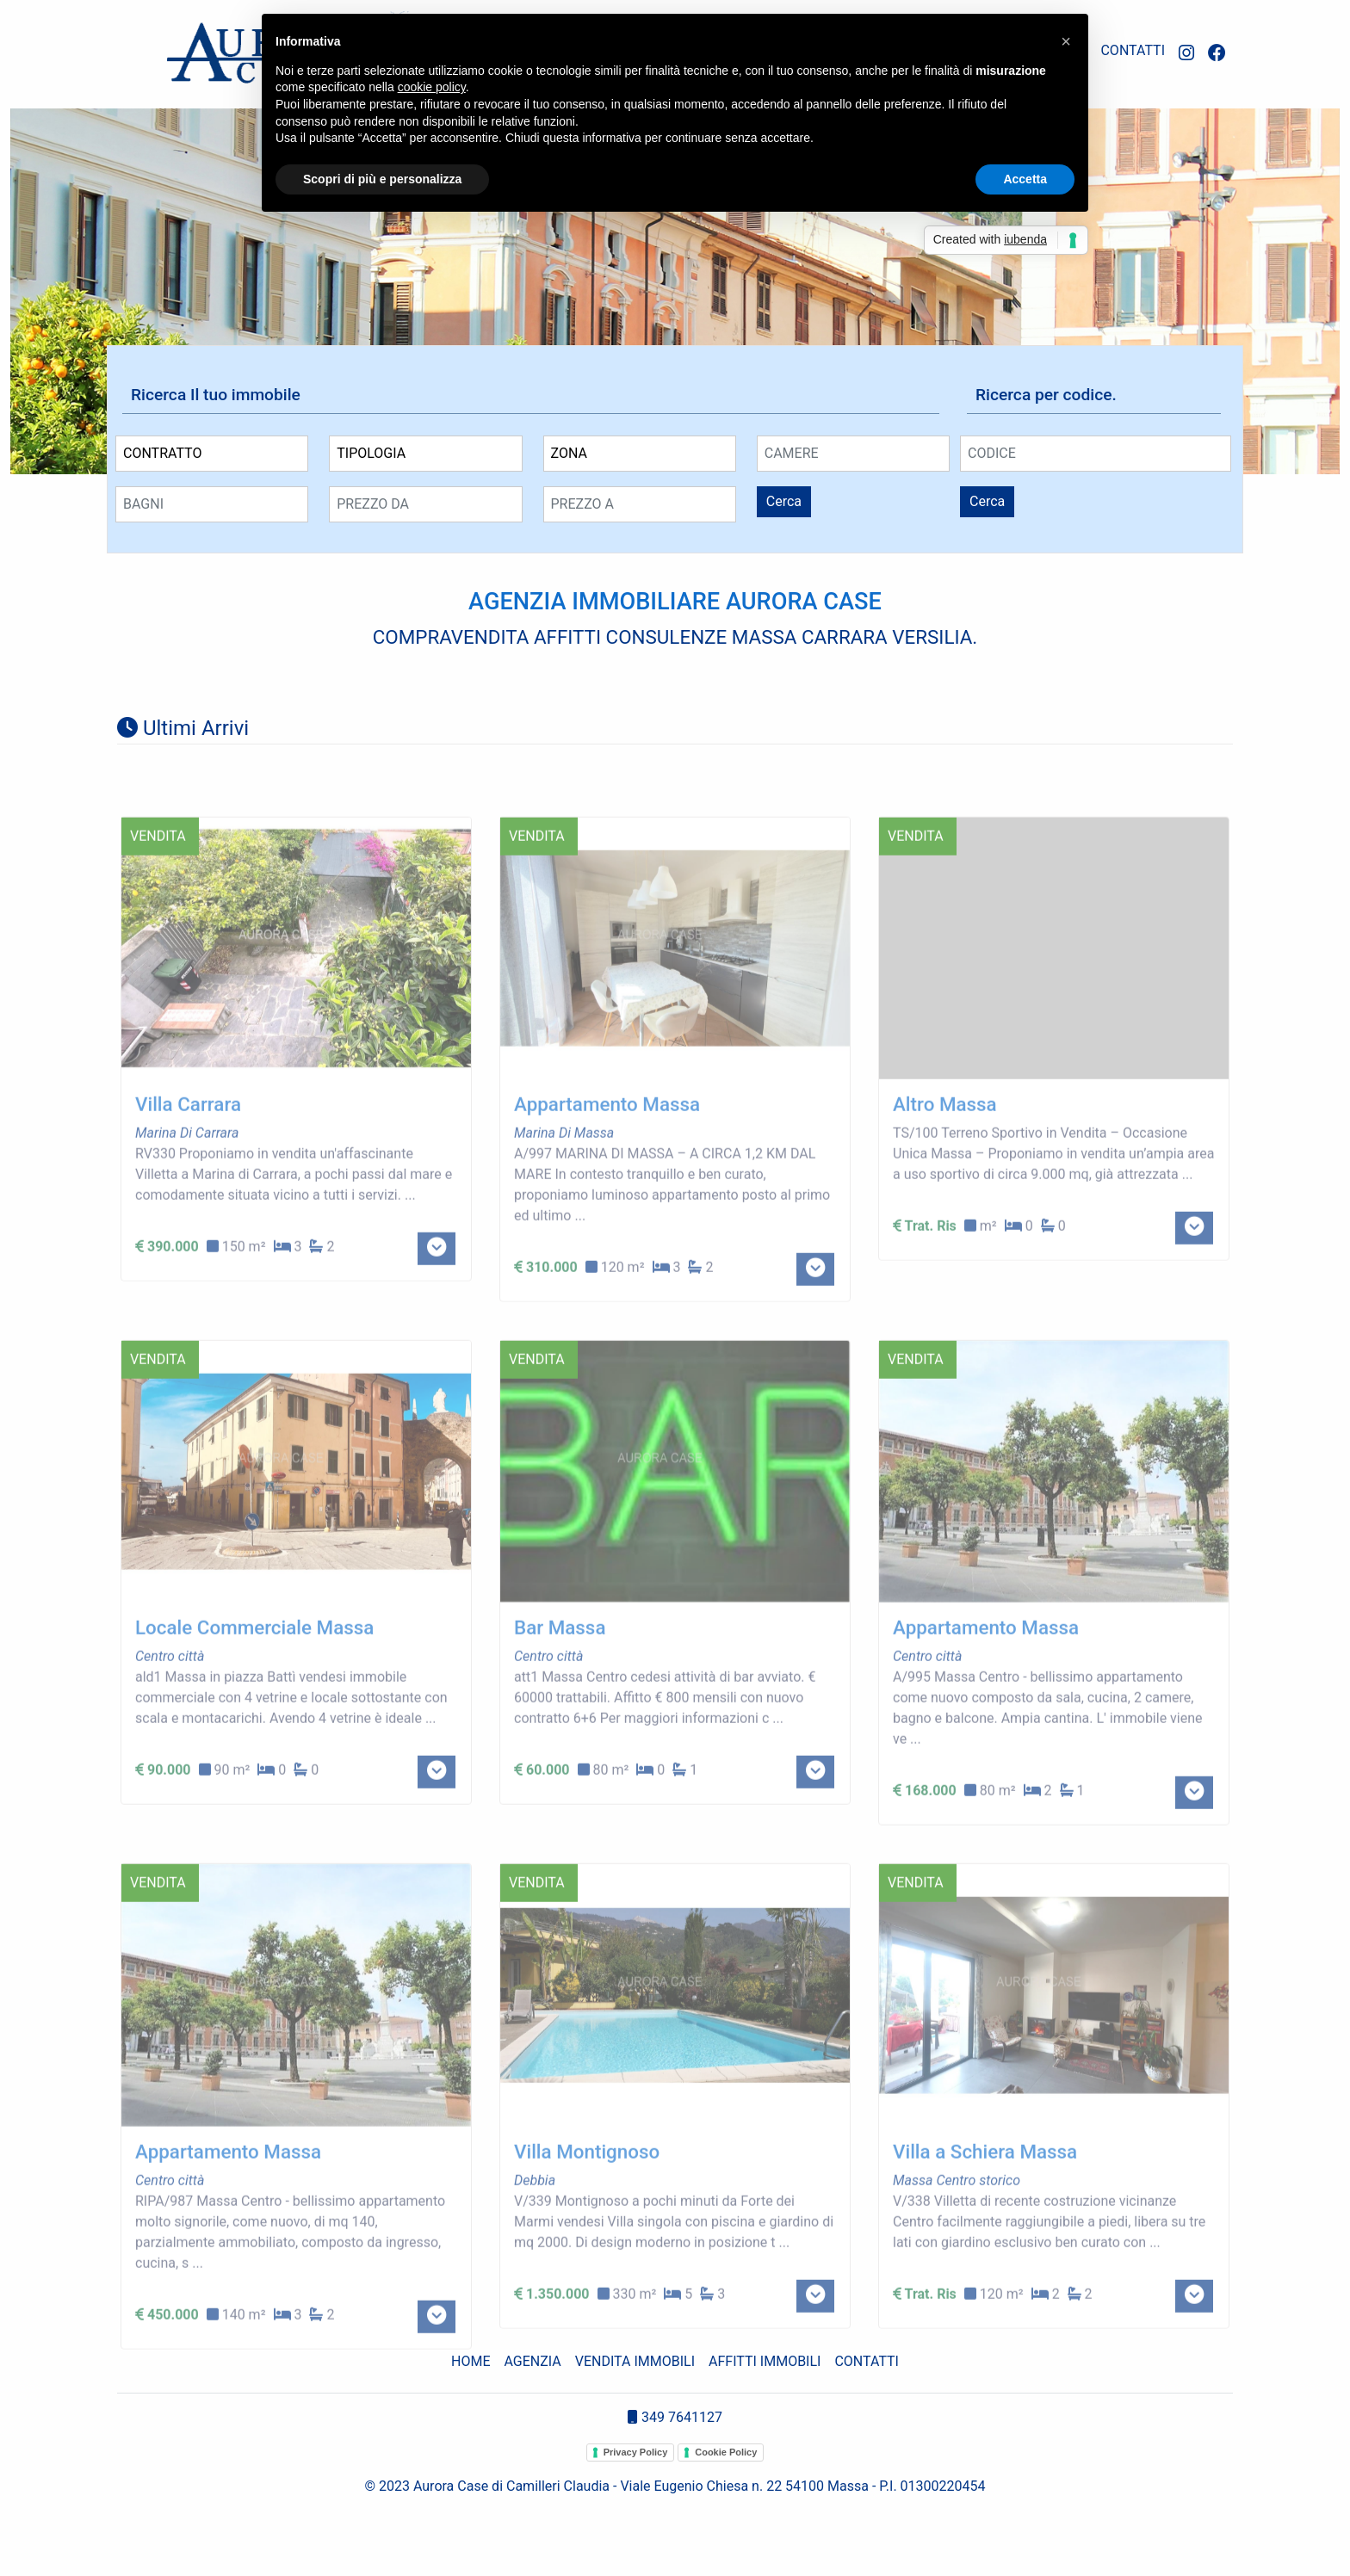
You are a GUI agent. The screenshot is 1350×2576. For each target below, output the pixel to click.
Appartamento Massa (607, 1206)
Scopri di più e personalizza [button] (382, 179)
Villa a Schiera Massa (985, 2253)
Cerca (784, 501)
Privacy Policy (636, 2452)
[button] (1066, 41)
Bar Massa (559, 1729)
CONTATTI (1132, 50)
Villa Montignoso (587, 2253)
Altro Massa (945, 1206)
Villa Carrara (188, 1206)
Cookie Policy (726, 2452)
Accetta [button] (1025, 179)
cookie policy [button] (432, 87)
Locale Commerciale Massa (254, 1729)
